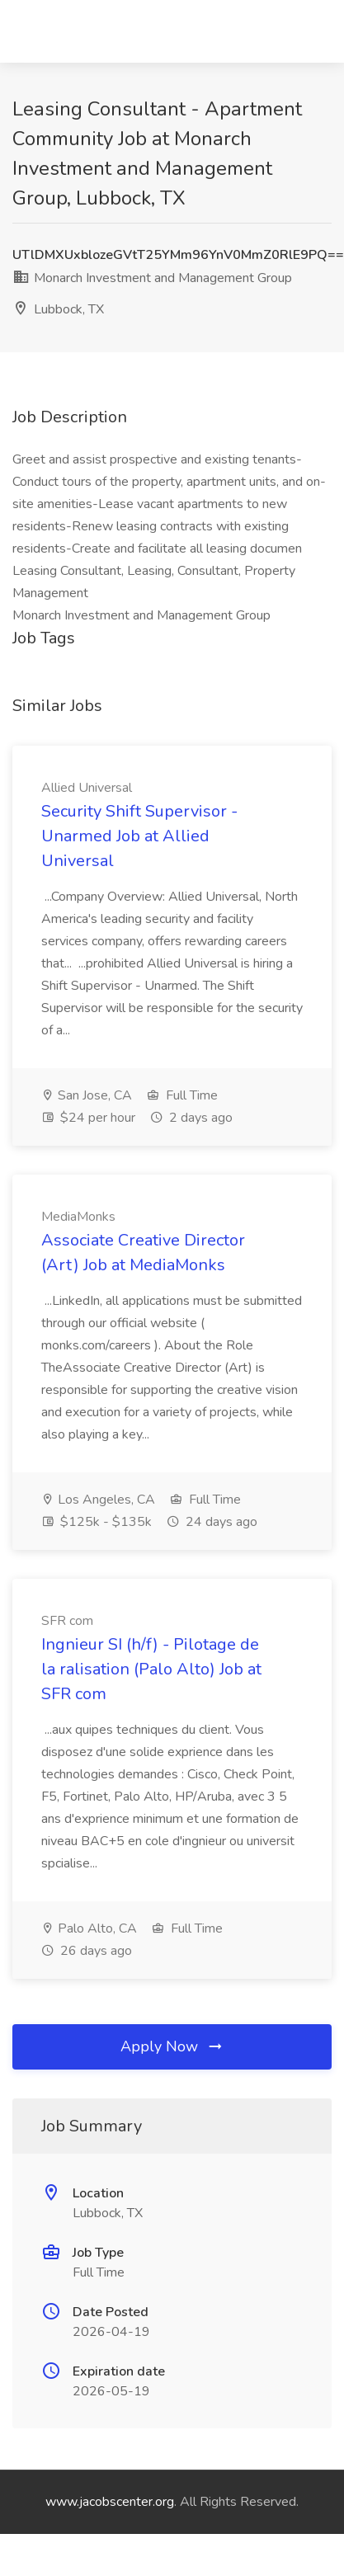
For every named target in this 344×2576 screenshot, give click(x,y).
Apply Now (172, 2046)
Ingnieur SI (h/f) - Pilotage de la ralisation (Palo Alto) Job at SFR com (151, 1669)
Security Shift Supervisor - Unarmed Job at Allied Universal (139, 836)
